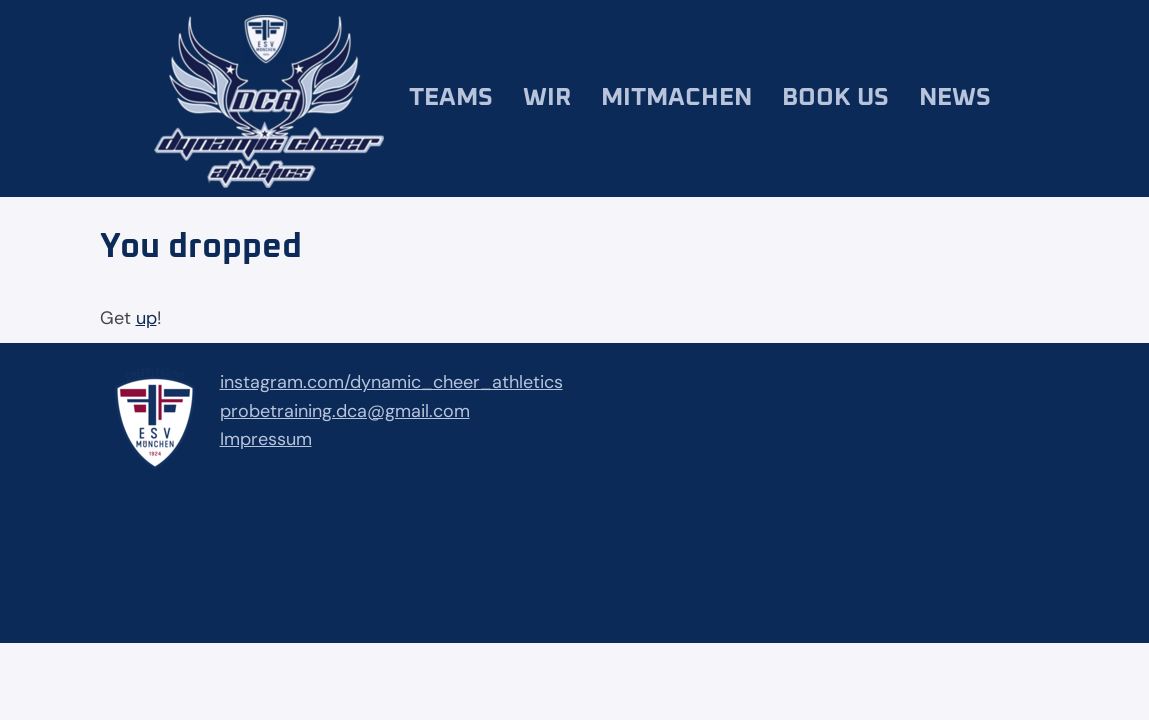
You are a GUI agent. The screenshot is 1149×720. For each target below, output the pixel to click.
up (146, 318)
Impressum (266, 439)
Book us (835, 97)
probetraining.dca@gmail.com (345, 411)
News (955, 97)
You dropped (201, 247)
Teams (451, 97)
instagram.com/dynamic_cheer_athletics (391, 382)
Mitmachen (676, 97)
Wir (547, 97)
